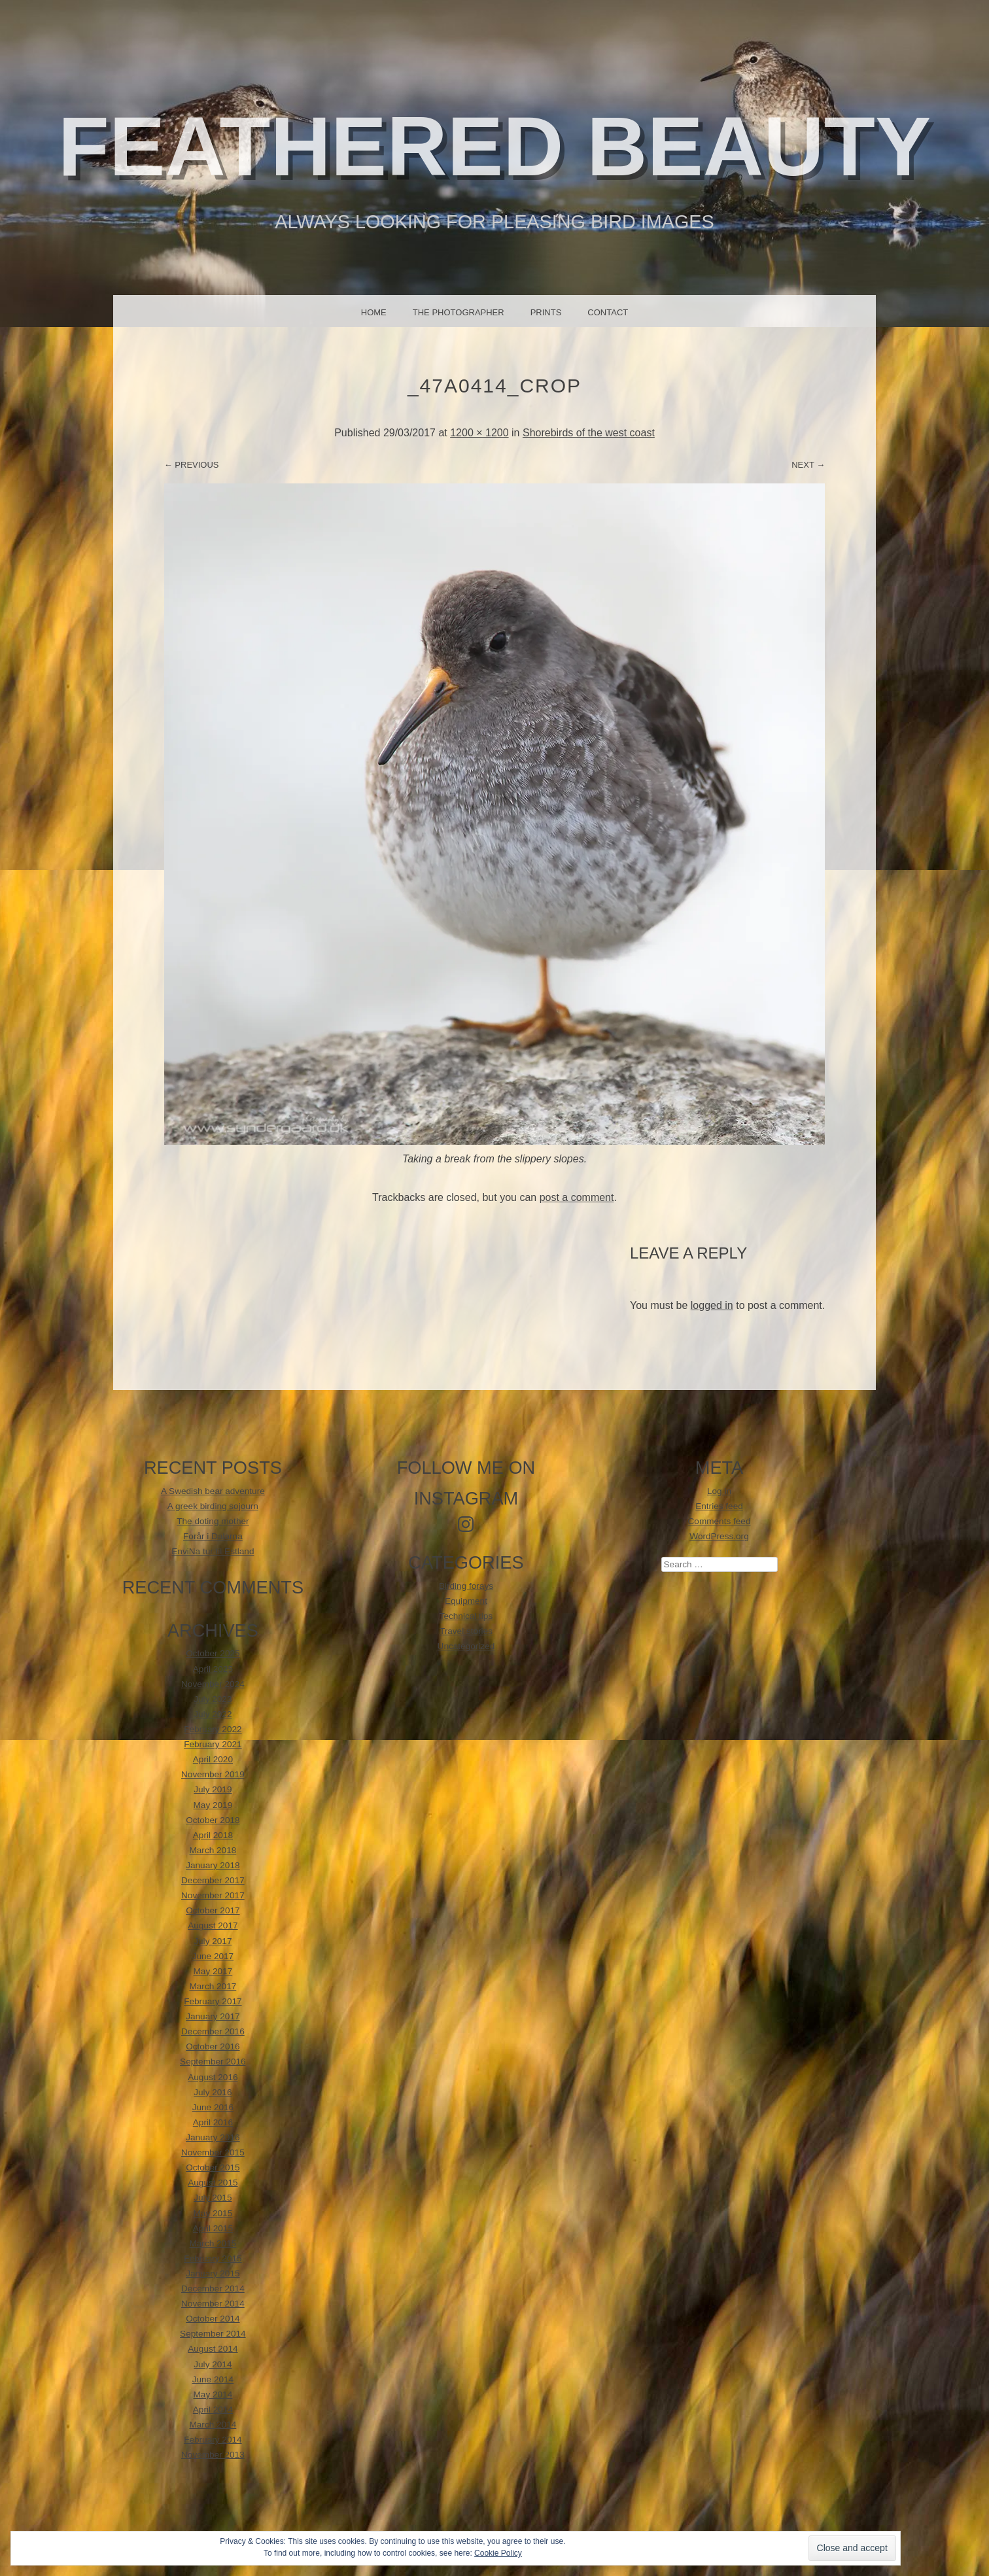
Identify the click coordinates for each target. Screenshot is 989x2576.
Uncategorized (466, 1646)
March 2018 (212, 1850)
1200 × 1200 (479, 432)
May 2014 (213, 2394)
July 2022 (213, 1714)
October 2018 (212, 1820)
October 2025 (212, 1653)
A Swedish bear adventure (213, 1491)
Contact (607, 312)
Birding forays (466, 1586)
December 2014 (213, 2288)
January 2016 (212, 2137)
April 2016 (213, 2122)
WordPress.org (718, 1536)
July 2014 (213, 2364)
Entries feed (719, 1506)
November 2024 (213, 1684)
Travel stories (466, 1631)
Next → (808, 465)
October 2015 (212, 2167)
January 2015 (212, 2273)
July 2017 (213, 1941)
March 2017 (212, 1986)
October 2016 (212, 2046)
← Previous (191, 465)
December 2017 (213, 1880)
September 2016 (213, 2061)
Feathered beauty (494, 146)
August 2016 (212, 2077)
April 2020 (213, 1759)
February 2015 (212, 2258)
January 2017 (212, 2016)
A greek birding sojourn (212, 1506)
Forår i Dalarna (213, 1536)
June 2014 (213, 2379)
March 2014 (212, 2424)
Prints (546, 312)
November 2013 (213, 2455)
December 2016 (213, 2031)
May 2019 (213, 1805)
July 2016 (213, 2092)
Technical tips (466, 1616)
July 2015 (213, 2197)
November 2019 (213, 1774)
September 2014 (213, 2334)
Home (374, 312)
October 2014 (212, 2319)
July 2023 (213, 1699)
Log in (719, 1491)
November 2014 (213, 2303)
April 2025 (213, 1669)
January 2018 (212, 1865)
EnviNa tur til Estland (212, 1551)
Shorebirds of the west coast (589, 432)
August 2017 (212, 1925)
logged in (712, 1305)
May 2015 (213, 2213)
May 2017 (213, 1971)
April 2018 (213, 1835)
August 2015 (212, 2182)
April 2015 (213, 2228)
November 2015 (213, 2152)
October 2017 (212, 1910)
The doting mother (213, 1521)
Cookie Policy (498, 2553)
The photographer (458, 312)
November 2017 (213, 1895)
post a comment (577, 1197)
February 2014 (212, 2440)
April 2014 (213, 2409)
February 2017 (212, 2001)
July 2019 (213, 1789)
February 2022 (212, 1729)
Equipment (466, 1601)
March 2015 (212, 2243)
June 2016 (213, 2107)
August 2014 (212, 2349)
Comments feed (719, 1521)
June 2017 (213, 1956)
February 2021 (212, 1744)
